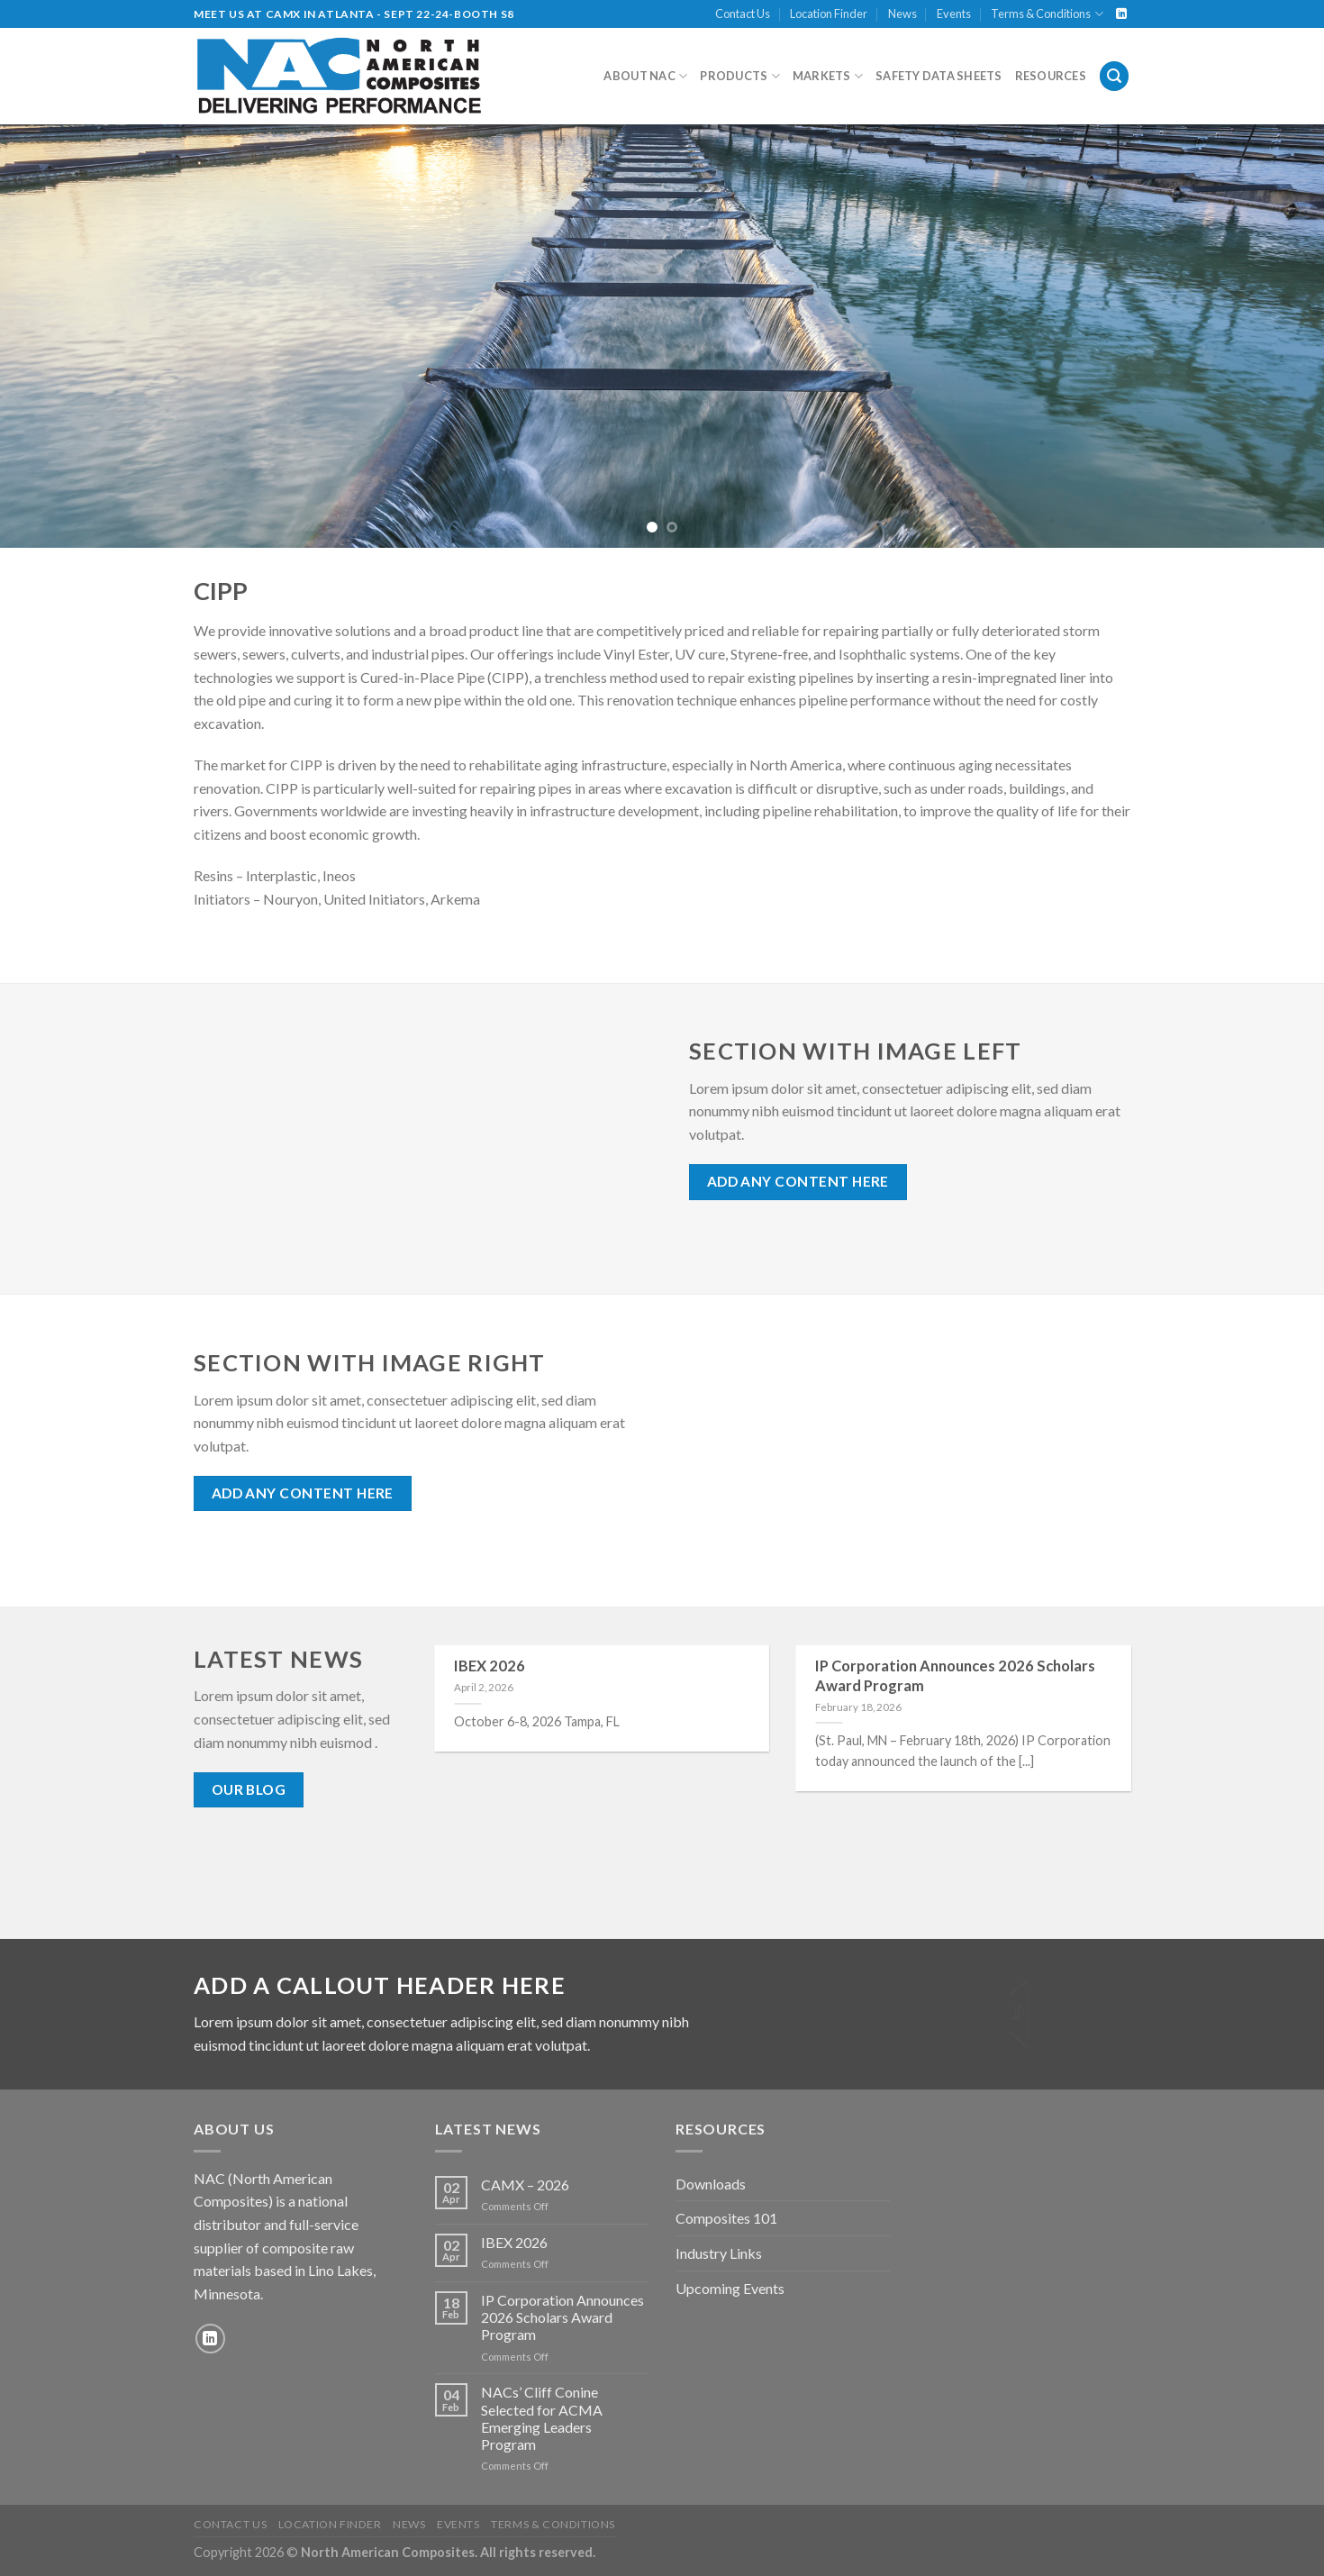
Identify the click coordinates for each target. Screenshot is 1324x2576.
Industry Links (719, 2253)
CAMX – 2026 (525, 2184)
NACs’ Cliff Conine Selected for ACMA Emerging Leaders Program (542, 2418)
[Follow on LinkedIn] (1121, 14)
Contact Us (742, 13)
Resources (1050, 75)
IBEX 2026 (489, 1666)
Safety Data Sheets (938, 75)
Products (740, 76)
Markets (828, 76)
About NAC (645, 76)
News (902, 13)
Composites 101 (726, 2217)
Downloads (711, 2183)
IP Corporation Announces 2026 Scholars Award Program (955, 1676)
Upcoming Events (730, 2288)
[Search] (1114, 76)
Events (954, 13)
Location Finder (828, 13)
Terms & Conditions (1046, 14)
